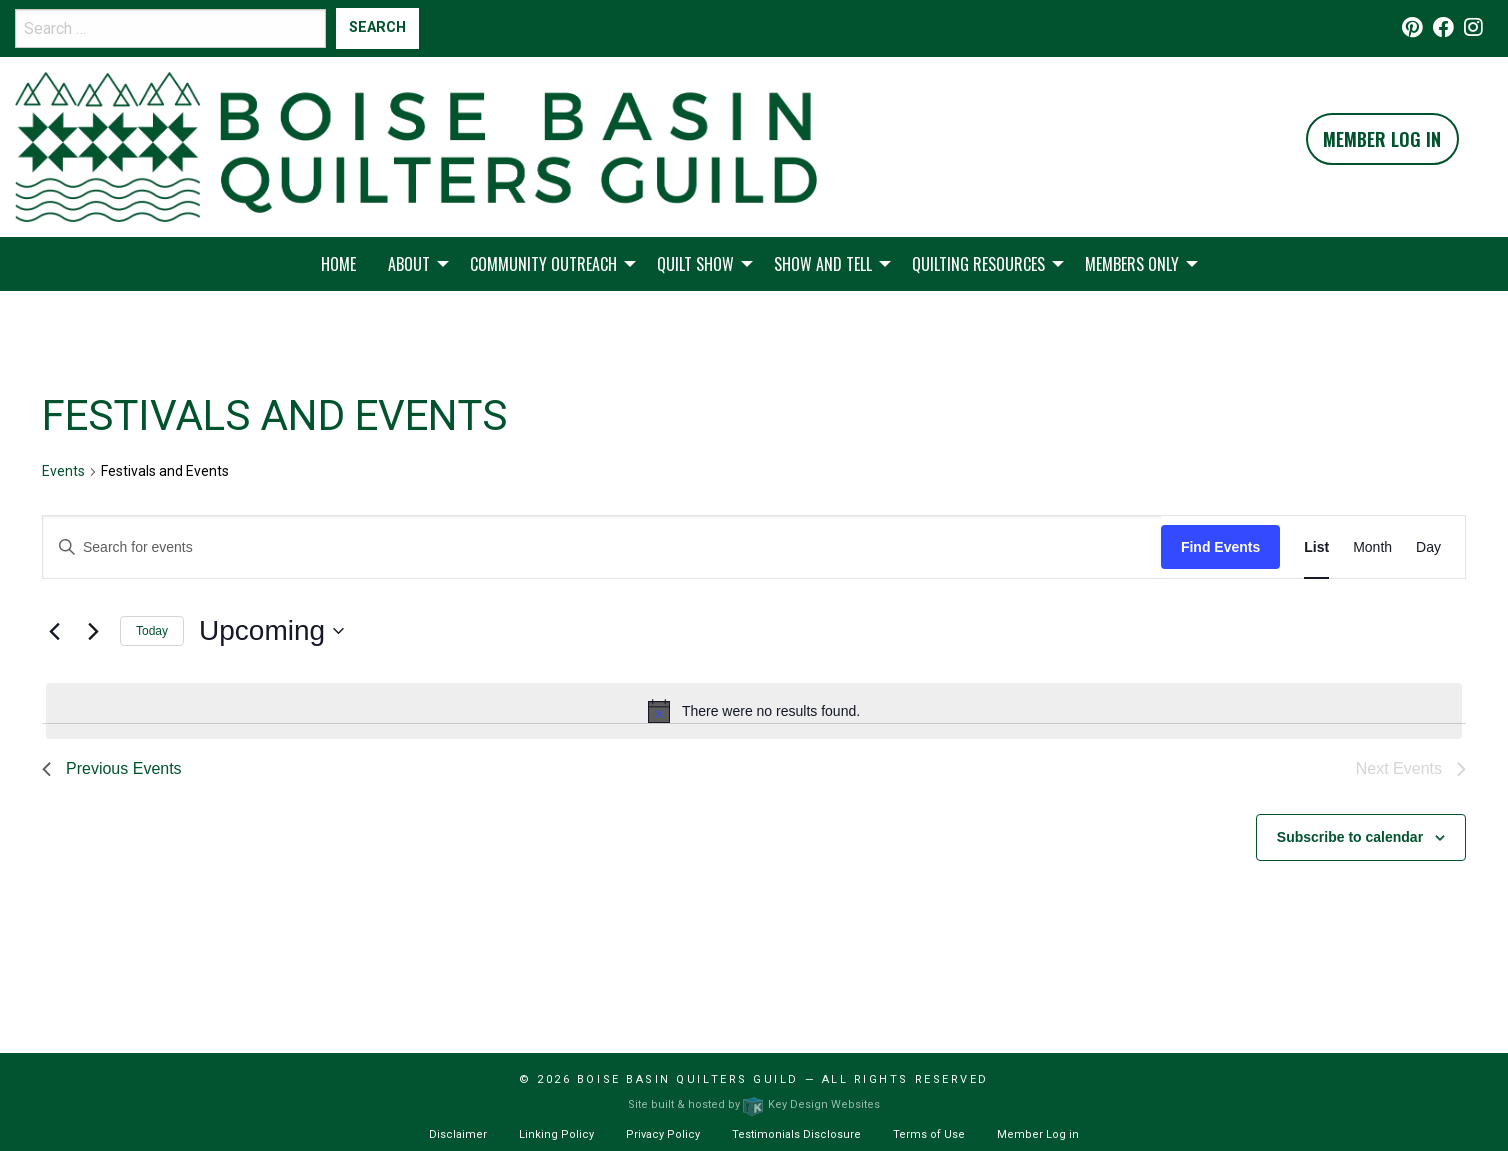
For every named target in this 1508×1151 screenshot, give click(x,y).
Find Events (1220, 547)
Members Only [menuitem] (1132, 264)
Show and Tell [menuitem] (823, 264)
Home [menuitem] (338, 264)
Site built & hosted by (753, 1104)
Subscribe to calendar (1350, 837)
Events (63, 471)
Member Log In (1382, 139)
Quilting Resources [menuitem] (978, 264)
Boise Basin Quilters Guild (688, 1079)
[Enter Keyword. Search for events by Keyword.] (602, 547)
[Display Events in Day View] (1428, 547)
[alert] (754, 711)
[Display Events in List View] (1316, 547)
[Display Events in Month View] (1372, 547)
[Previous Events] (54, 631)
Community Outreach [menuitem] (543, 264)
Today (152, 631)
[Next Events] (93, 631)
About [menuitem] (409, 264)
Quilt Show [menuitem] (695, 264)
